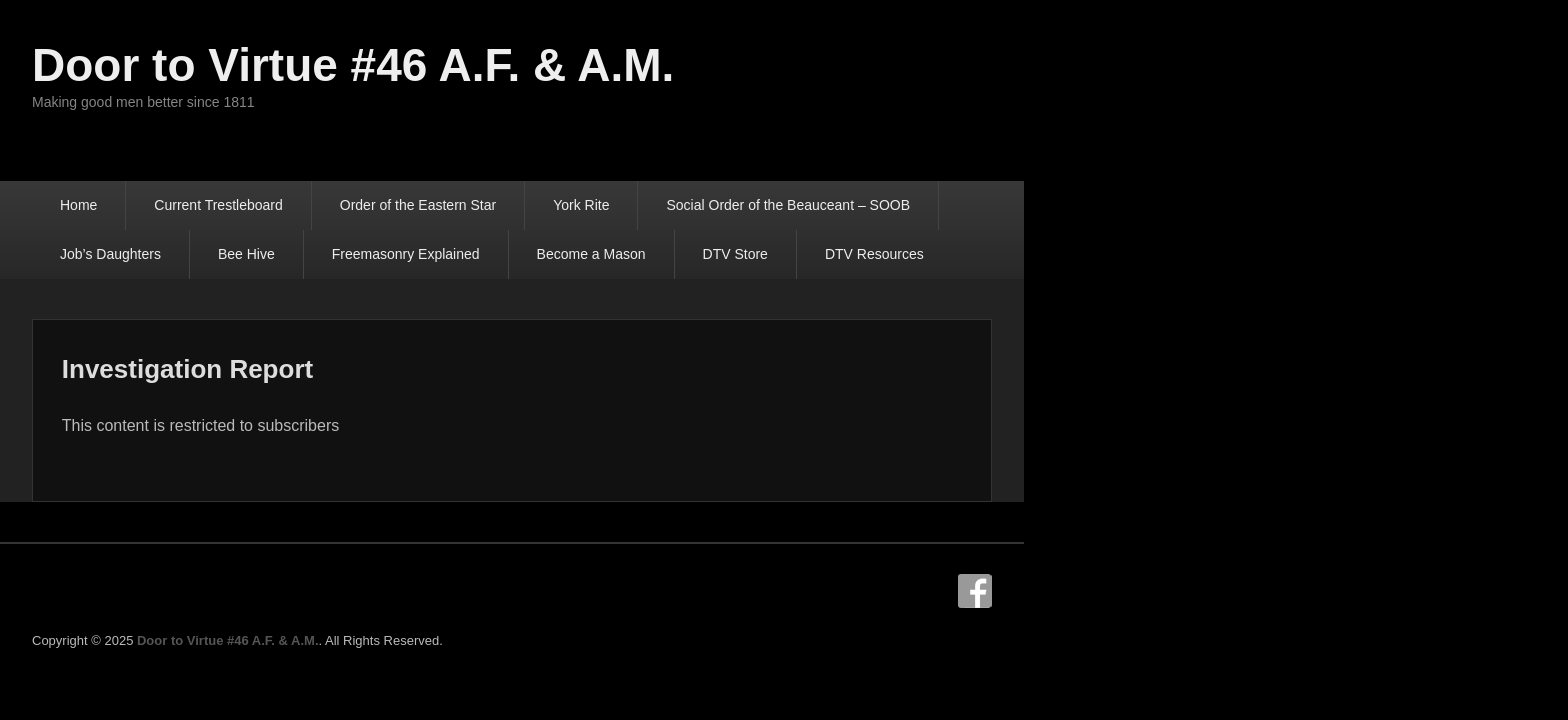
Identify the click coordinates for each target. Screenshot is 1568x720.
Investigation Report (380, 370)
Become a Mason (476, 254)
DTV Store (620, 254)
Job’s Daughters (1174, 205)
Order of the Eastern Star (575, 205)
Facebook (1362, 594)
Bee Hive (1310, 205)
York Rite (738, 205)
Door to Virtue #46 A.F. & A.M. (510, 65)
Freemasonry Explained (291, 254)
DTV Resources (759, 254)
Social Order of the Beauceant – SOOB (945, 205)
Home (235, 205)
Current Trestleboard (375, 205)
